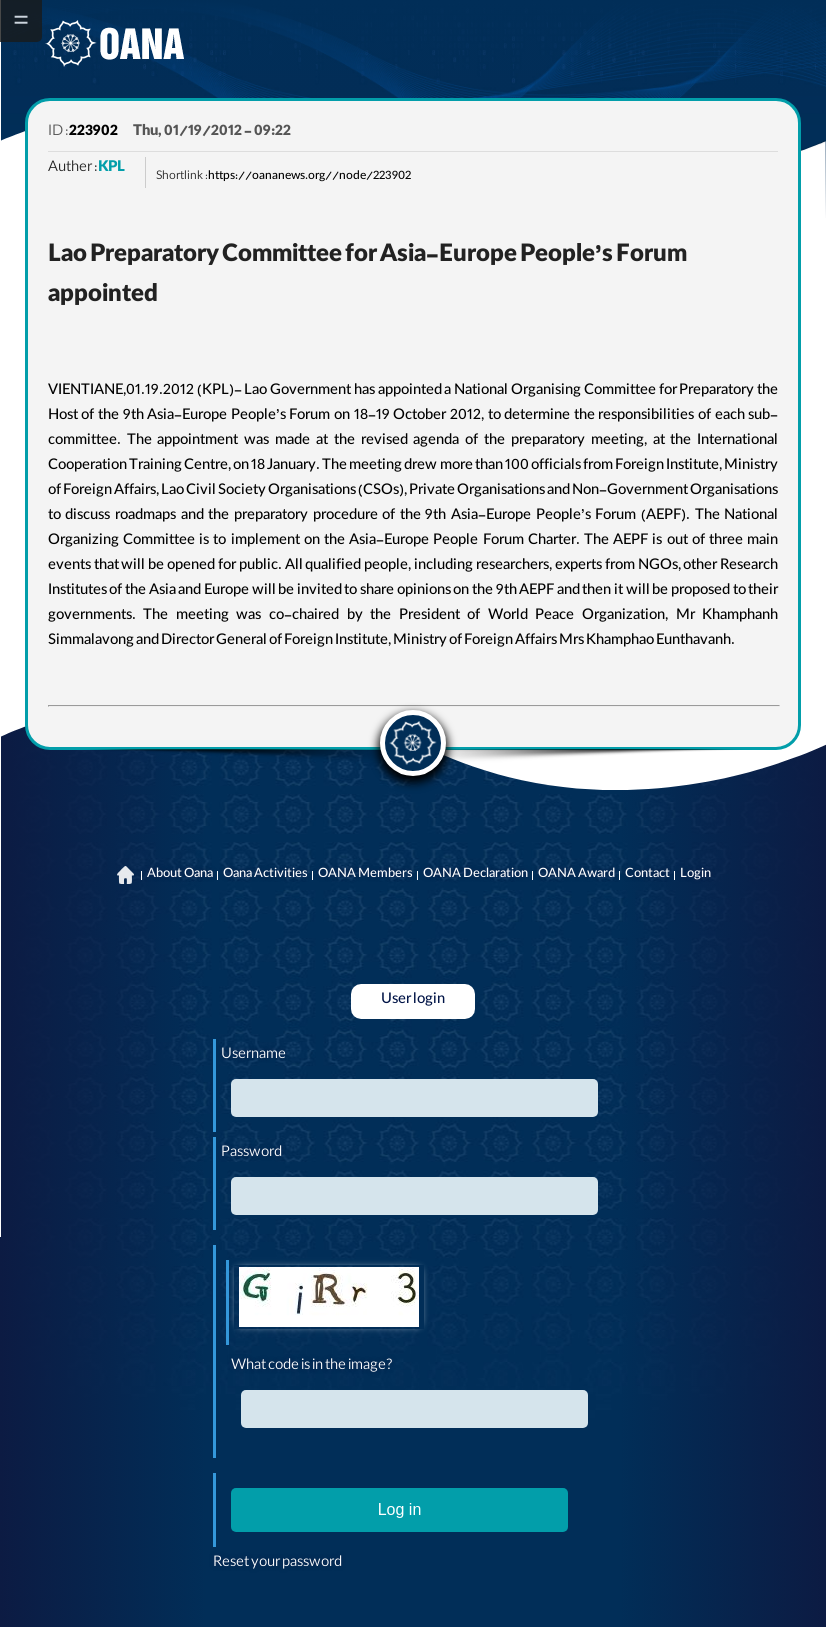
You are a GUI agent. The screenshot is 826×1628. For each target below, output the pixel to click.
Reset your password (277, 1564)
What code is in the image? (312, 1367)
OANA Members (365, 875)
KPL (111, 169)
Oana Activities (265, 875)
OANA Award (576, 875)
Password (251, 1154)
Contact (647, 875)
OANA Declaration (475, 875)
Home (126, 875)
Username (253, 1056)
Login (695, 875)
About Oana (180, 875)
